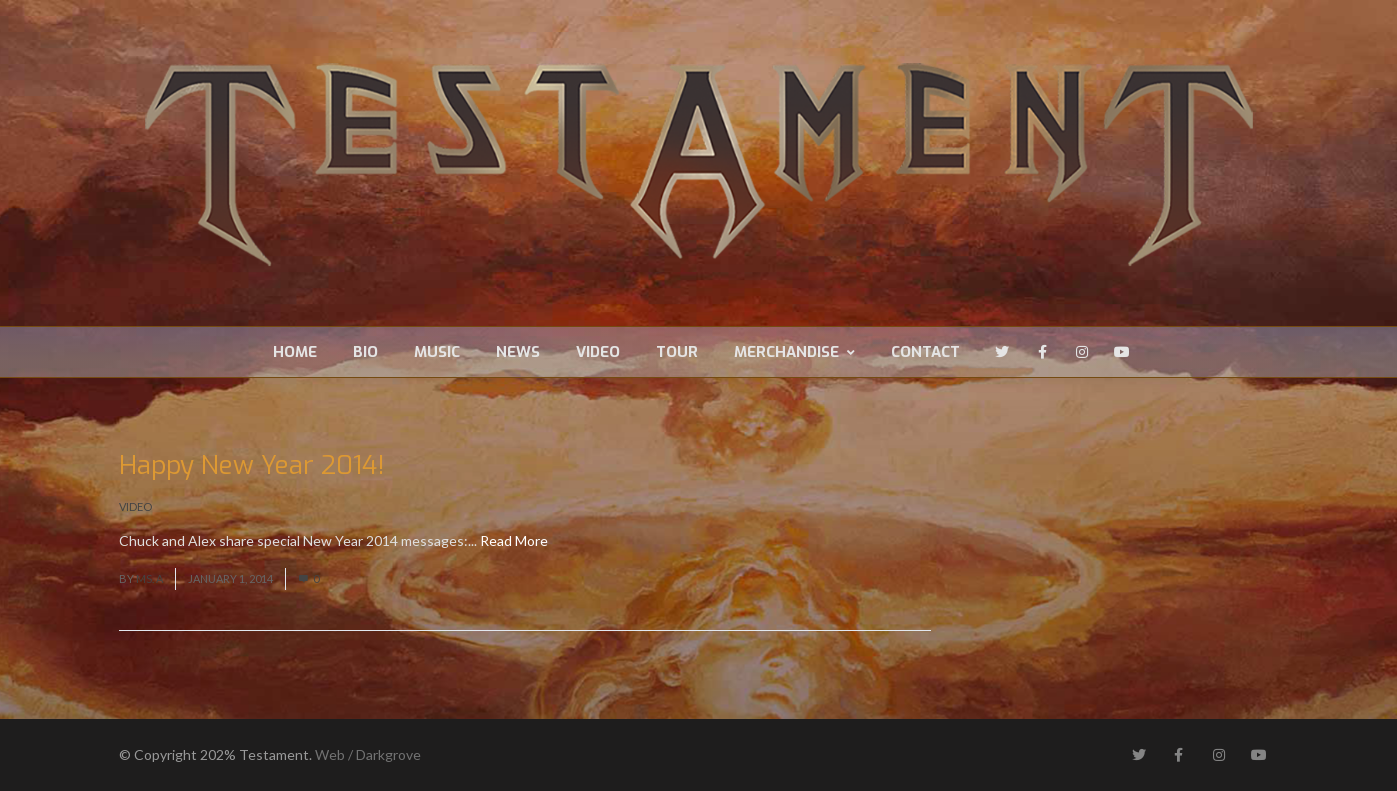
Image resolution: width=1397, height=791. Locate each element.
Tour (677, 352)
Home (295, 352)
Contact (925, 352)
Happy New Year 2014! (252, 465)
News (518, 352)
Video (598, 352)
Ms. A (149, 578)
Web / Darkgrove (368, 754)
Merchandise (794, 352)
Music (437, 352)
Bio (365, 352)
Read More (514, 540)
